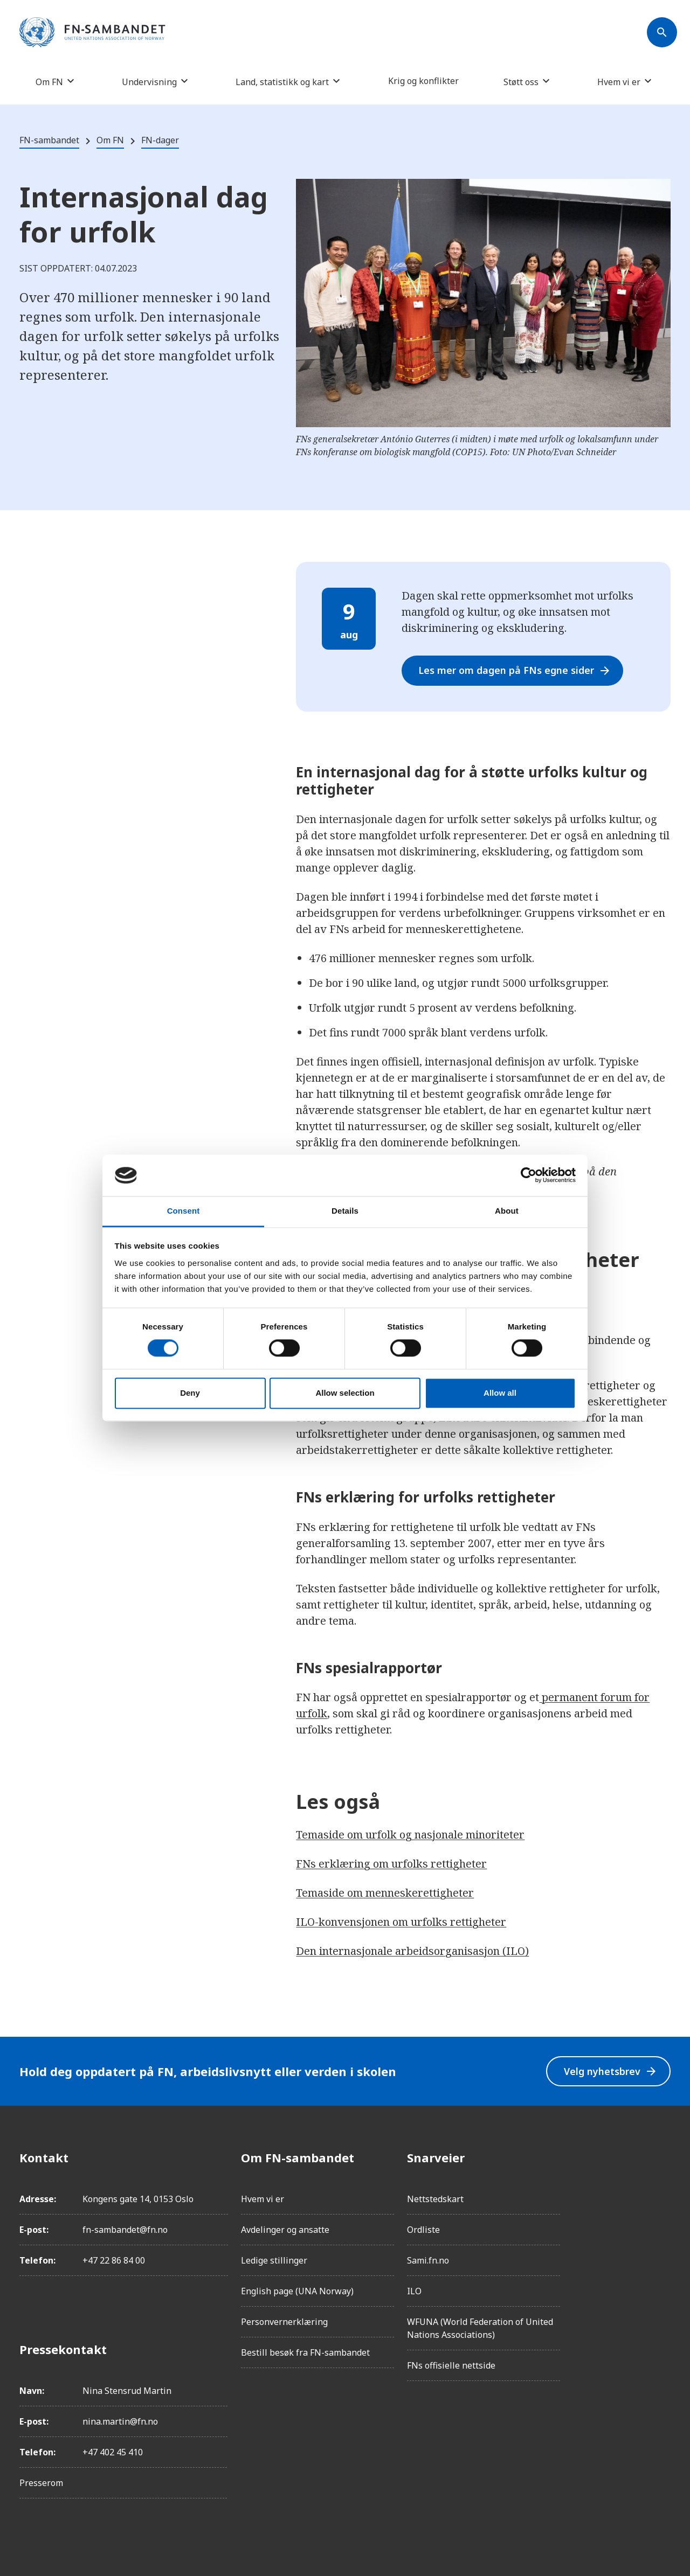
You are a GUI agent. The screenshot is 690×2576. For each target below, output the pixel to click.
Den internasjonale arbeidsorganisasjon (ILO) (412, 1951)
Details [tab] (345, 1210)
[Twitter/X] (662, 2248)
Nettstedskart (435, 2199)
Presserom (41, 2483)
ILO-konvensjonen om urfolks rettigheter (401, 1921)
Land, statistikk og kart (282, 81)
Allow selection (344, 1392)
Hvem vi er (618, 81)
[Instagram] (662, 2187)
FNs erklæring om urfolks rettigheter (391, 1863)
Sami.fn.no (428, 2260)
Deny (190, 1392)
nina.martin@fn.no (120, 2421)
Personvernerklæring (284, 2322)
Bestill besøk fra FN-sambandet (305, 2352)
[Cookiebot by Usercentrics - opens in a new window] (528, 1175)
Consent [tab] (183, 1210)
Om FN (49, 81)
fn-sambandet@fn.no (125, 2230)
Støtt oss (521, 81)
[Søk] (662, 32)
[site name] (92, 32)
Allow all (500, 1392)
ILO (414, 2291)
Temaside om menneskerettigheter (385, 1892)
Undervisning (149, 81)
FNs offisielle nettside (451, 2365)
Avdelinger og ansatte (285, 2230)
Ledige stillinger (274, 2260)
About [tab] (507, 1210)
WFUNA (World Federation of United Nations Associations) (480, 2328)
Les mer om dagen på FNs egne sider (515, 670)
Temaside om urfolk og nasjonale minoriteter (410, 1834)
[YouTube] (662, 2278)
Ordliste (423, 2230)
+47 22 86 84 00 (113, 2260)
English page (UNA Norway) (297, 2291)
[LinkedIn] (662, 2217)
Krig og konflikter (423, 80)
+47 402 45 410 (112, 2452)
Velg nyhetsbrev (610, 2071)
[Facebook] (662, 2157)
